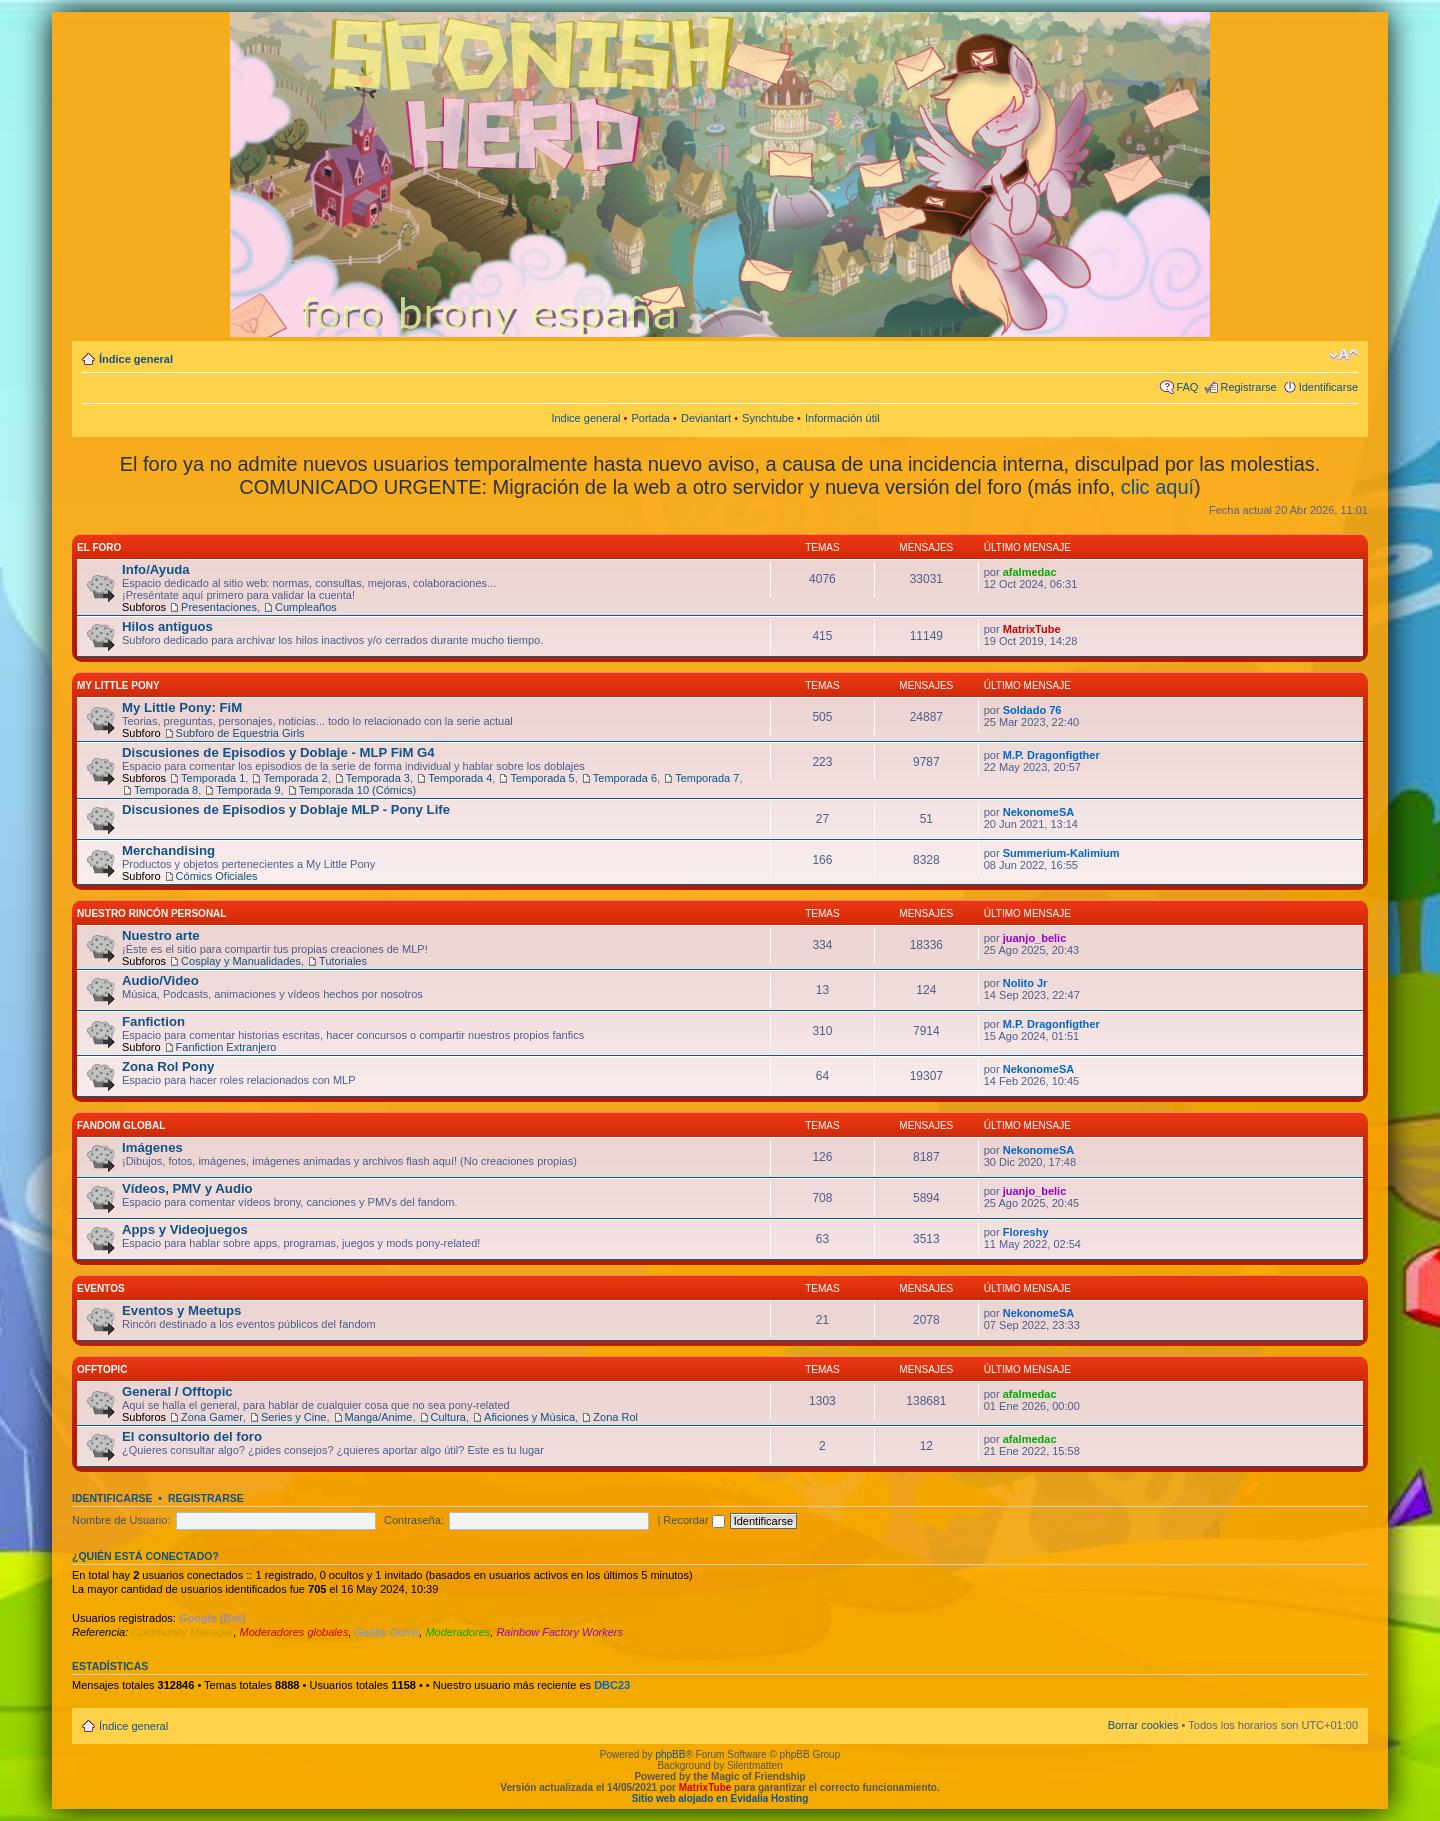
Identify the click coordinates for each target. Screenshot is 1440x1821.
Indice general (585, 418)
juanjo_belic (1035, 938)
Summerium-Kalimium (1061, 853)
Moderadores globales (294, 1632)
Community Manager (182, 1632)
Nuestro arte (161, 935)
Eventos (101, 1288)
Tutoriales (343, 961)
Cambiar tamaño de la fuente (1343, 355)
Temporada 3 (378, 778)
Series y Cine (293, 1417)
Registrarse (1248, 387)
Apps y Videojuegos (185, 1229)
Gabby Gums (387, 1632)
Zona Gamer (212, 1417)
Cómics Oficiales (217, 876)
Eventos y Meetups (181, 1310)
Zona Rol (615, 1417)
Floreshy (1026, 1232)
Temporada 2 (295, 778)
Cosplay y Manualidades (241, 961)
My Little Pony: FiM (182, 707)
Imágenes (152, 1147)
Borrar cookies (1143, 1725)
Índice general (136, 359)
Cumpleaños (306, 607)
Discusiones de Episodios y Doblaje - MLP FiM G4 (278, 752)
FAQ (1187, 387)
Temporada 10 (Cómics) (357, 790)
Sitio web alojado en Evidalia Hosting (720, 1798)
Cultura (448, 1417)
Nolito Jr (1025, 983)
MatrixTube (1032, 629)
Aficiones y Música (529, 1417)
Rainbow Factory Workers (559, 1632)
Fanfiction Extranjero (226, 1047)
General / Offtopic (177, 1391)
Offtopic (102, 1369)
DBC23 (612, 1685)
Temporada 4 (460, 778)
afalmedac (1030, 572)
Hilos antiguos (167, 626)
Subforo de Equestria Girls (240, 733)
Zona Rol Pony (168, 1066)
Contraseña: (414, 1520)
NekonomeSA (1039, 812)
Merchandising (168, 850)
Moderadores (457, 1632)
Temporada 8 (166, 790)
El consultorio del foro (192, 1436)
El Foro (99, 547)
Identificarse (1328, 387)
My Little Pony (118, 685)
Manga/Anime (379, 1417)
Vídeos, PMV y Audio (187, 1188)
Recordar (693, 1520)
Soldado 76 (1032, 710)
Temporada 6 (625, 778)
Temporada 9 (248, 790)
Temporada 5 (542, 778)
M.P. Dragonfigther (1051, 755)
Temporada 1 (213, 778)
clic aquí (1157, 487)
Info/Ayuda (156, 569)
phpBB (670, 1754)
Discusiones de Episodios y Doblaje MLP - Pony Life (286, 809)
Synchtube (768, 418)
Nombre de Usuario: (121, 1520)
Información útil (842, 418)
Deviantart (706, 418)
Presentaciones (219, 607)
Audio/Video (160, 980)
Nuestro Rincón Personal (151, 913)
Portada (650, 418)
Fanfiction (153, 1021)
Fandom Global (121, 1125)
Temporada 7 (707, 778)
